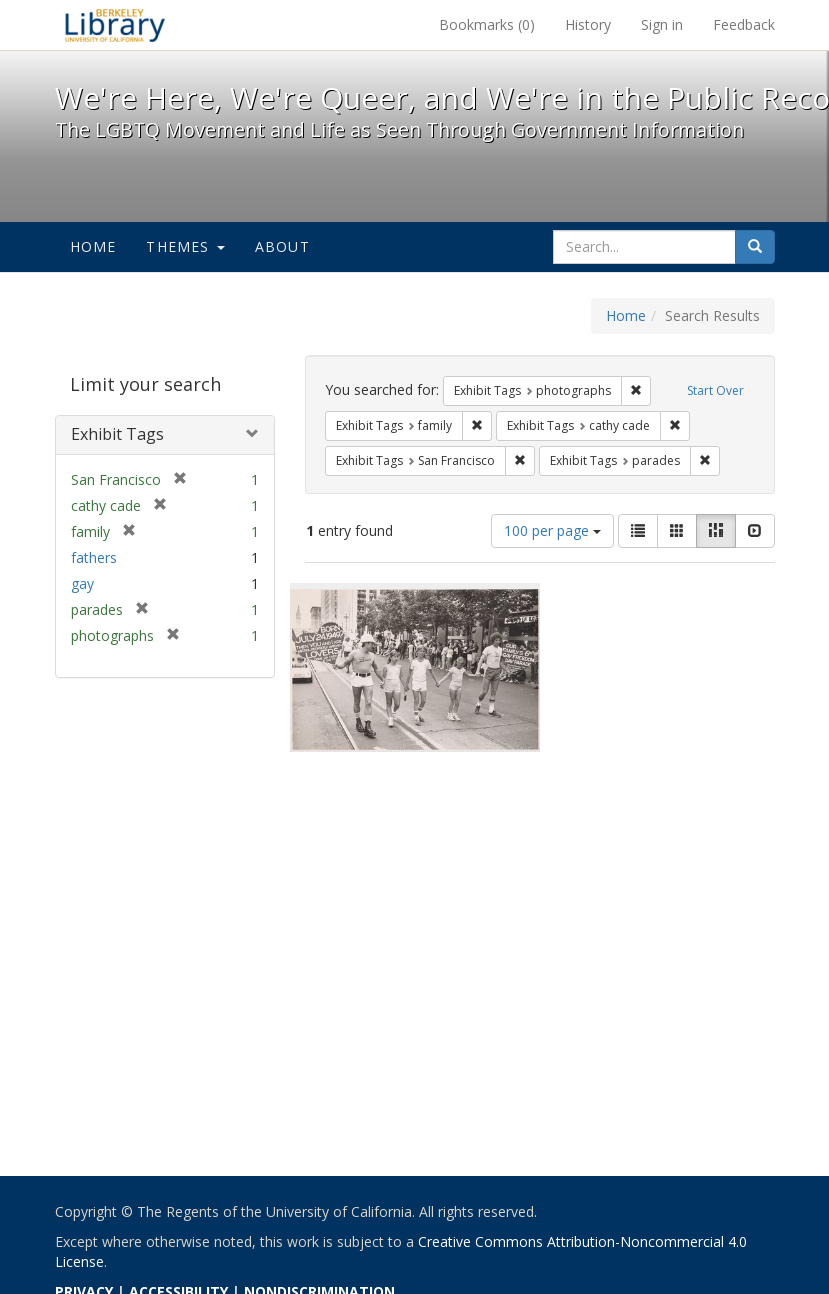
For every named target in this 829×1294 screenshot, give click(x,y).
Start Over (715, 390)
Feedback (744, 24)
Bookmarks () (487, 24)
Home (93, 246)
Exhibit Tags (117, 434)
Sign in (662, 24)
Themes (185, 246)
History (588, 24)
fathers (94, 557)
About (282, 246)
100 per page (552, 530)
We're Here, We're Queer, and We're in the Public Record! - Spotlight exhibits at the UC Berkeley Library (115, 25)
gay (82, 583)
